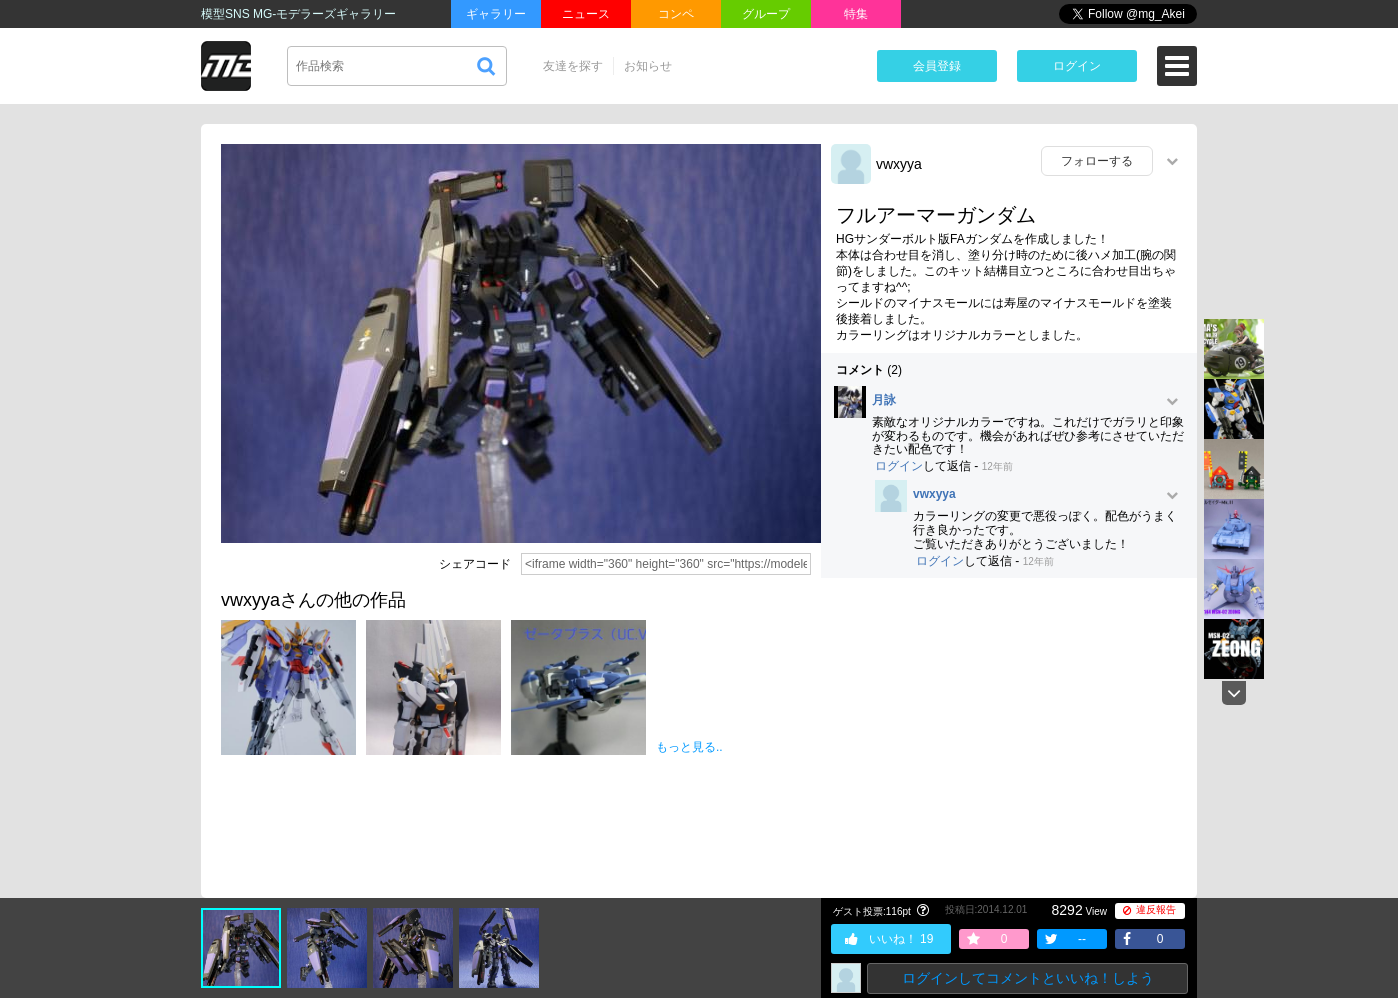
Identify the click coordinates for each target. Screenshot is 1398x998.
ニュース (586, 14)
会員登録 (937, 66)
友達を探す (573, 66)
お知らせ (648, 66)
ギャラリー (496, 14)
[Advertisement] (1009, 738)
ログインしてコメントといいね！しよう (1028, 978)
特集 (856, 14)
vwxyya (899, 164)
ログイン (1077, 66)
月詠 (884, 400)
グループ (766, 14)
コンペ (676, 14)
